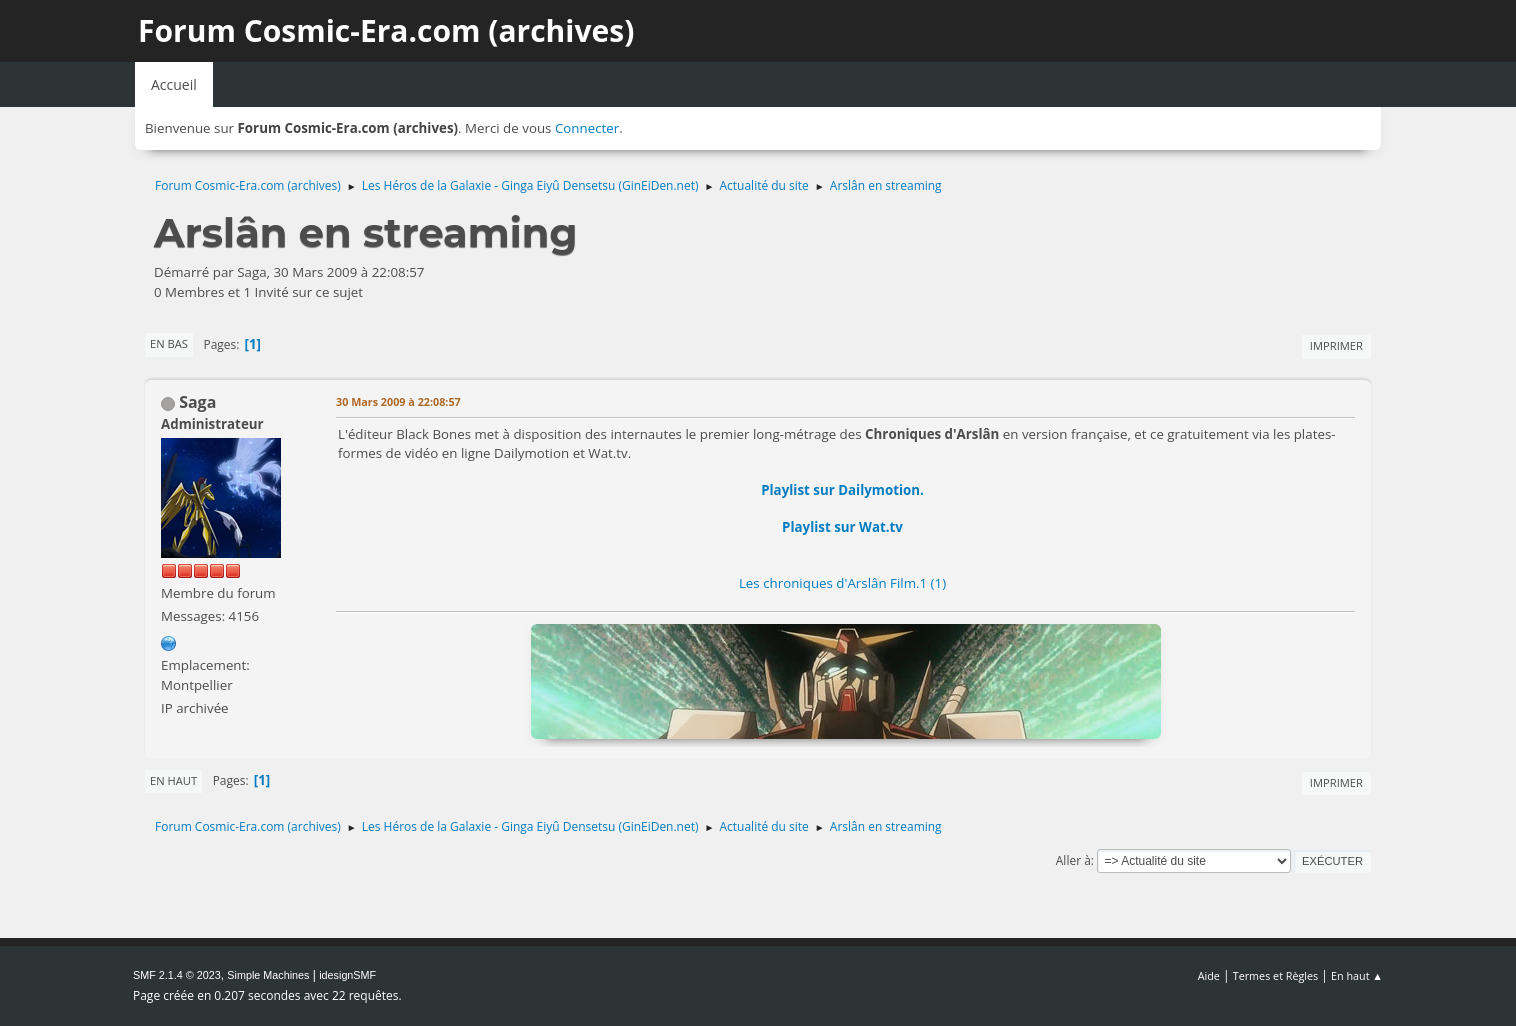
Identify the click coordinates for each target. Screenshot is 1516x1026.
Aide (1209, 975)
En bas (169, 343)
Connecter (587, 128)
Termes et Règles (1276, 975)
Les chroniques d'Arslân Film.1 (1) (842, 583)
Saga (197, 402)
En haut (173, 780)
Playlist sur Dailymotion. (842, 490)
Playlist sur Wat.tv (842, 527)
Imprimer (1336, 345)
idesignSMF (347, 975)
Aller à (1073, 860)
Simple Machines (268, 975)
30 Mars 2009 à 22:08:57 (398, 401)
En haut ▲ (1357, 975)
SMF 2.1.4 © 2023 (177, 975)
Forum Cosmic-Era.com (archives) (386, 30)
